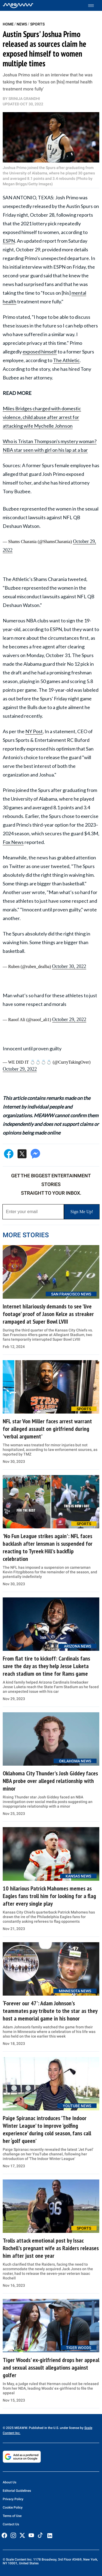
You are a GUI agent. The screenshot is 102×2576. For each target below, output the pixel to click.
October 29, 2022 (69, 1019)
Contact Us (11, 2524)
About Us (9, 2482)
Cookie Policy (13, 2507)
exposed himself (40, 352)
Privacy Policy (13, 2499)
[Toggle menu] (93, 5)
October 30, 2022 (69, 966)
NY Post (34, 731)
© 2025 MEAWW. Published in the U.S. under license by (43, 2428)
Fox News (13, 842)
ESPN (9, 241)
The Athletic (66, 360)
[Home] (18, 5)
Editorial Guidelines (17, 2491)
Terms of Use (12, 2516)
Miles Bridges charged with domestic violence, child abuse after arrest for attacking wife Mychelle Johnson (42, 417)
